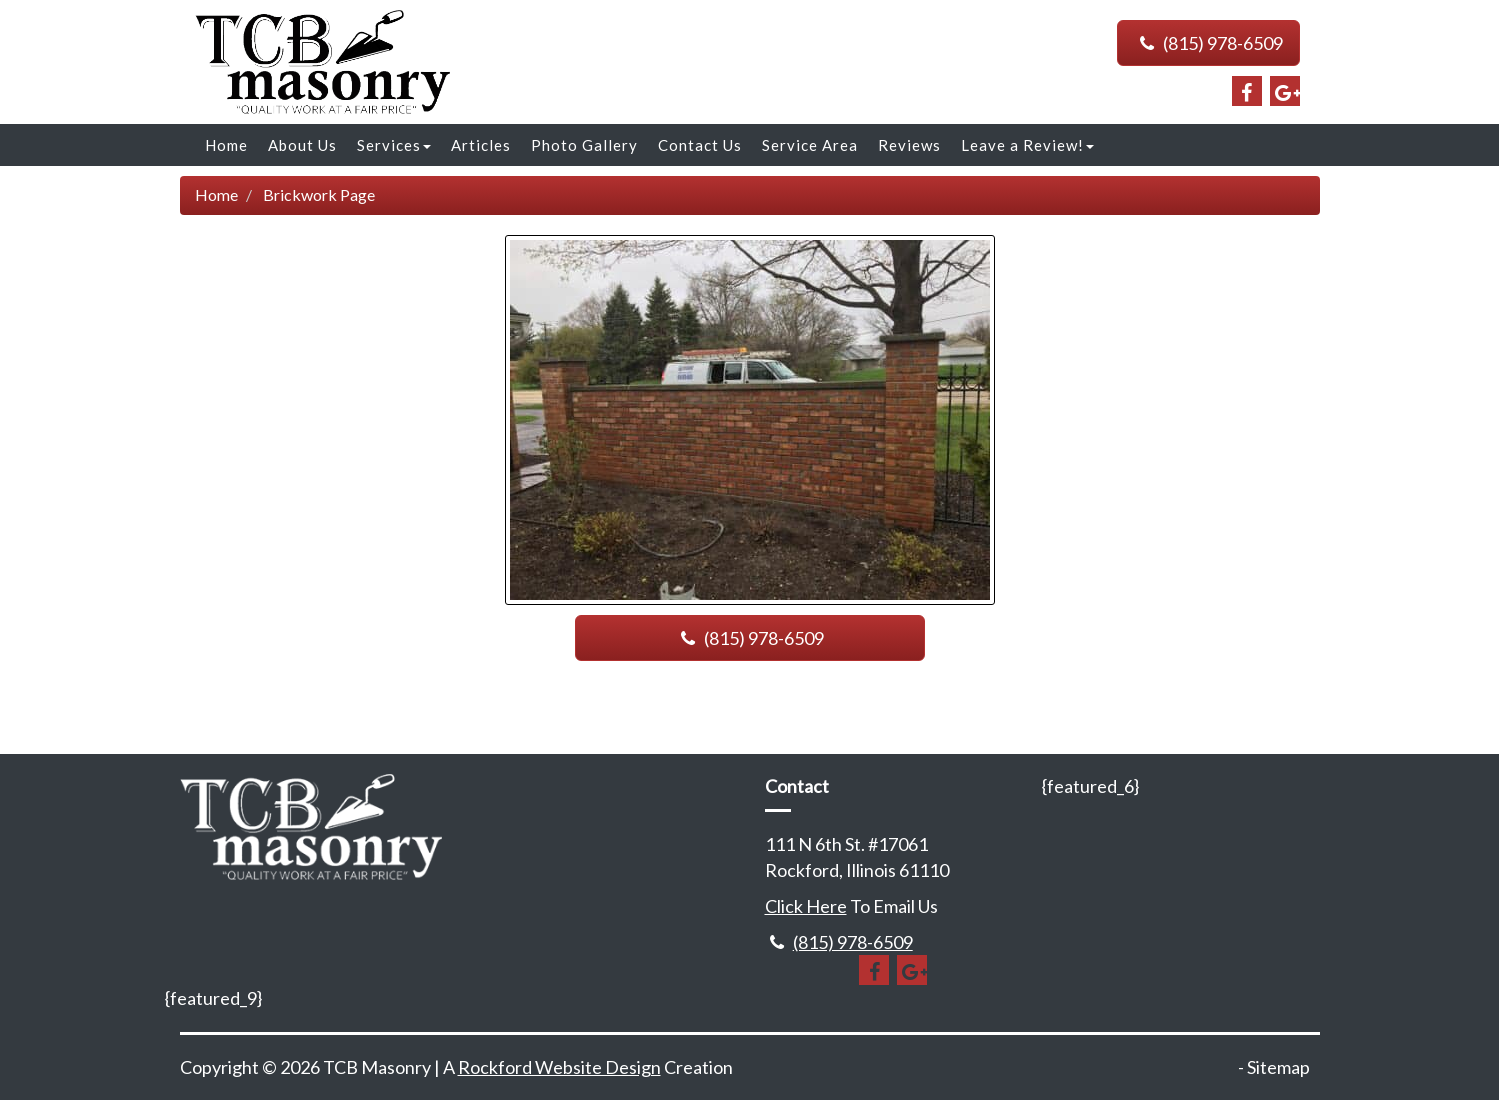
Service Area (810, 145)
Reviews (909, 145)
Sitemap (1278, 1067)
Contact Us (700, 145)
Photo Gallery (584, 145)
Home (226, 145)
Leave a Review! (1027, 145)
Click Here (806, 906)
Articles (481, 145)
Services (394, 145)
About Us (302, 145)
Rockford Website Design (559, 1067)
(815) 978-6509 (1208, 43)
